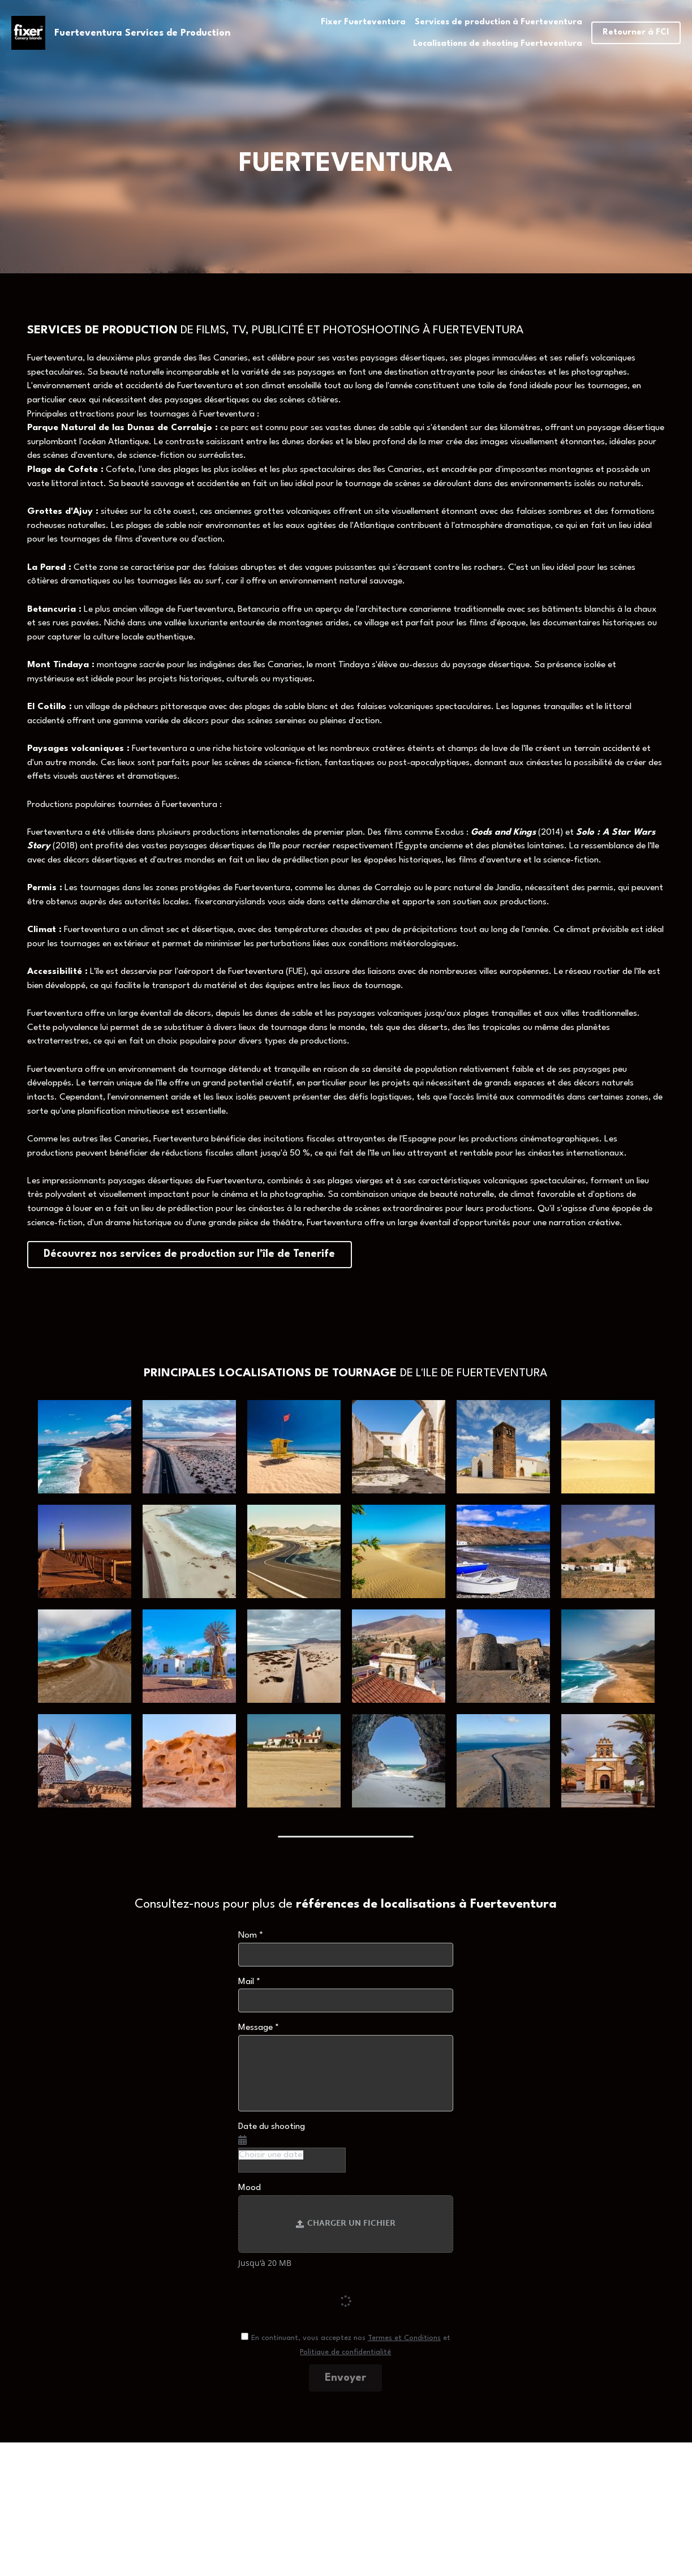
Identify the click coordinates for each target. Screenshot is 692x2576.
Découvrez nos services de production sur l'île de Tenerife (157, 1252)
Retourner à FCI (636, 32)
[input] (345, 1950)
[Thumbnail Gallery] (84, 1442)
